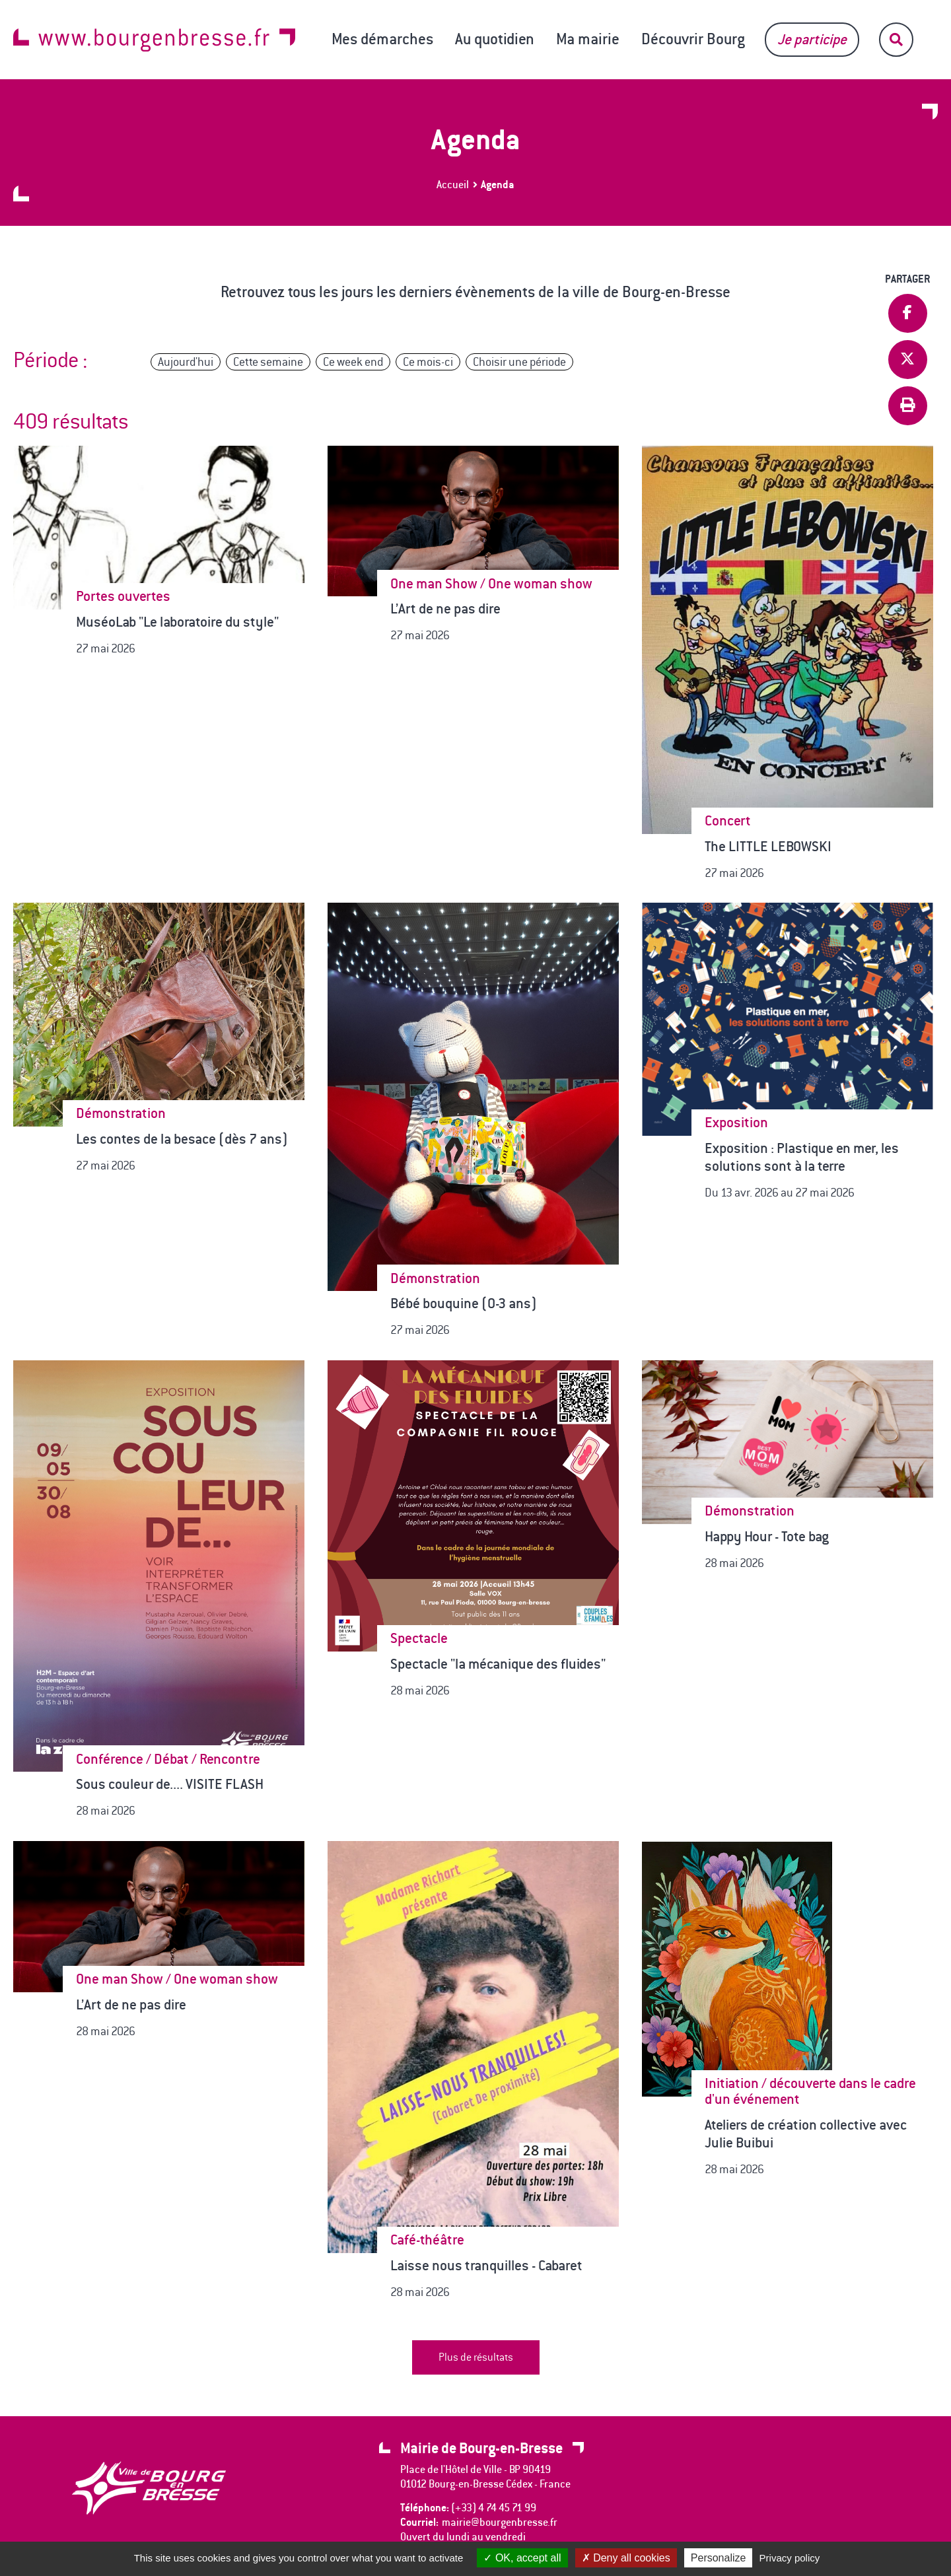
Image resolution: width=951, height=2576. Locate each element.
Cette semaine (268, 362)
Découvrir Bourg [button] (693, 39)
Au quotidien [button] (494, 39)
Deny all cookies (626, 2557)
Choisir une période (519, 362)
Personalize (718, 2557)
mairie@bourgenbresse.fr (499, 2522)
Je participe (812, 39)
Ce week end (353, 362)
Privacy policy (789, 2557)
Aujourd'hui (185, 362)
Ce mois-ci (428, 362)
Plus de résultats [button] (476, 2357)
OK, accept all (522, 2557)
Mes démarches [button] (382, 39)
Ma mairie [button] (587, 39)
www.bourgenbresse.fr (154, 40)
